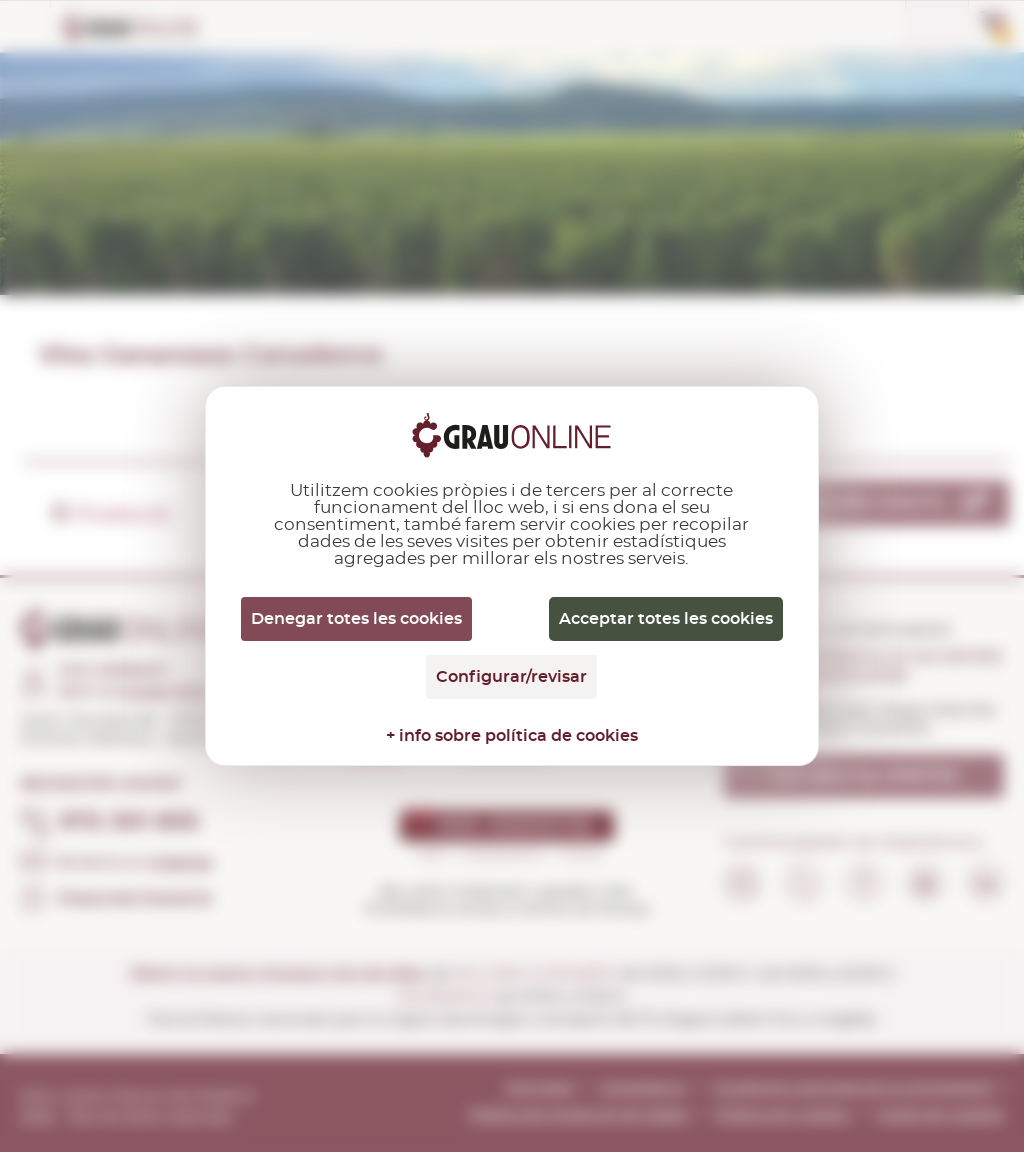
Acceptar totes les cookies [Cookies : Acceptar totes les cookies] (666, 619)
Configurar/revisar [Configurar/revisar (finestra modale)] (511, 677)
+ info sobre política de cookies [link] (512, 736)
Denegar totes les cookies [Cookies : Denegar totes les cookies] (356, 619)
